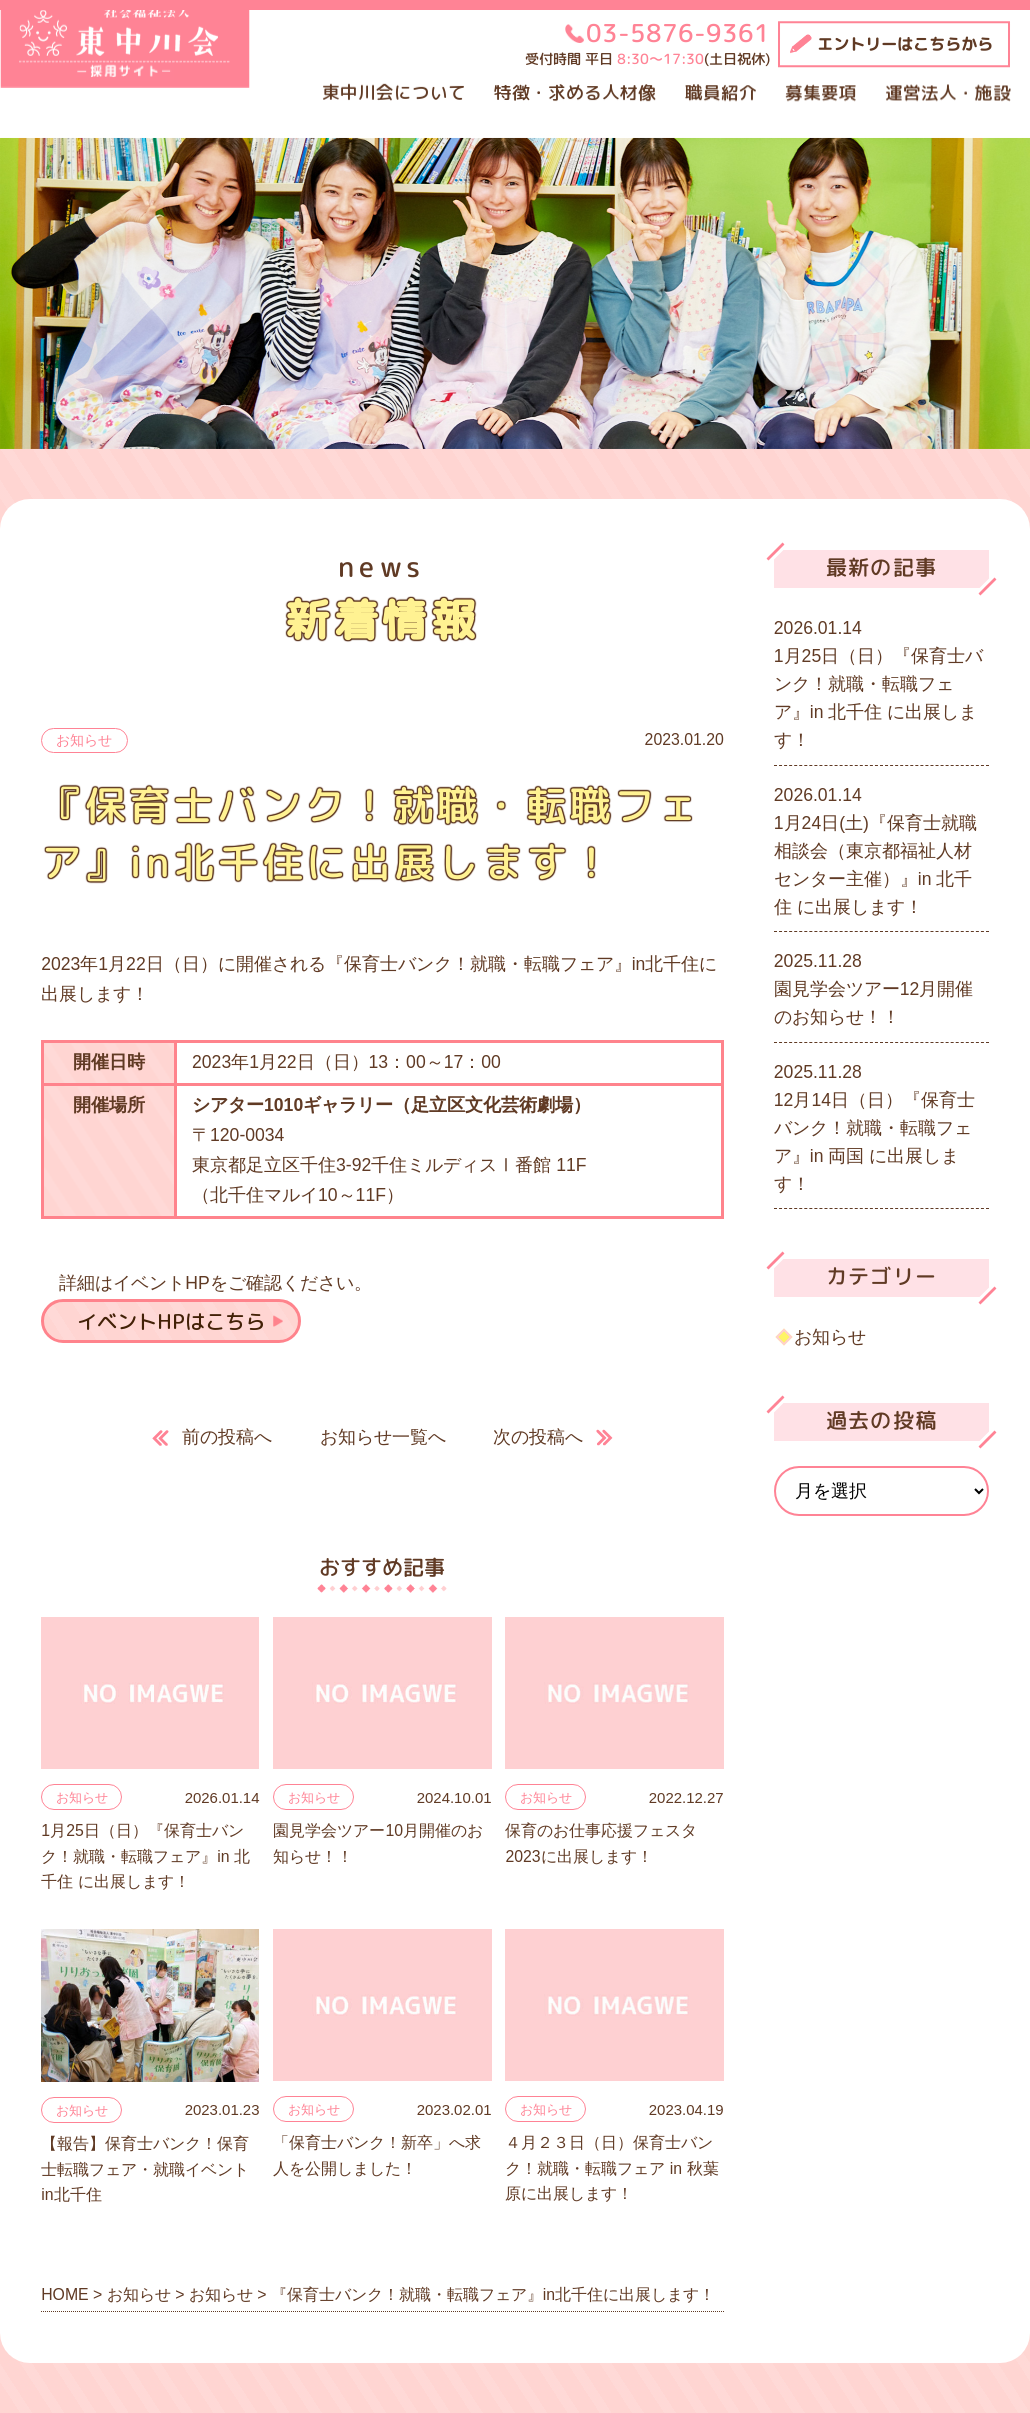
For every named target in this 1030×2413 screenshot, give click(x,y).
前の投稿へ (227, 1437)
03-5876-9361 (678, 33)
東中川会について (394, 92)
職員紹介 (721, 92)
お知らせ (84, 740)
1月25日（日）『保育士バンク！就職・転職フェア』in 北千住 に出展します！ (145, 1856)
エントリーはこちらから (905, 44)
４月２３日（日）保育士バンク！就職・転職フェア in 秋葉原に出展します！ (611, 2168)
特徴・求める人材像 (575, 92)
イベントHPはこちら (171, 1321)
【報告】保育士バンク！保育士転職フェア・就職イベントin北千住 (145, 2169)
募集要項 (821, 92)
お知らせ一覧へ (383, 1437)
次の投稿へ (538, 1437)
